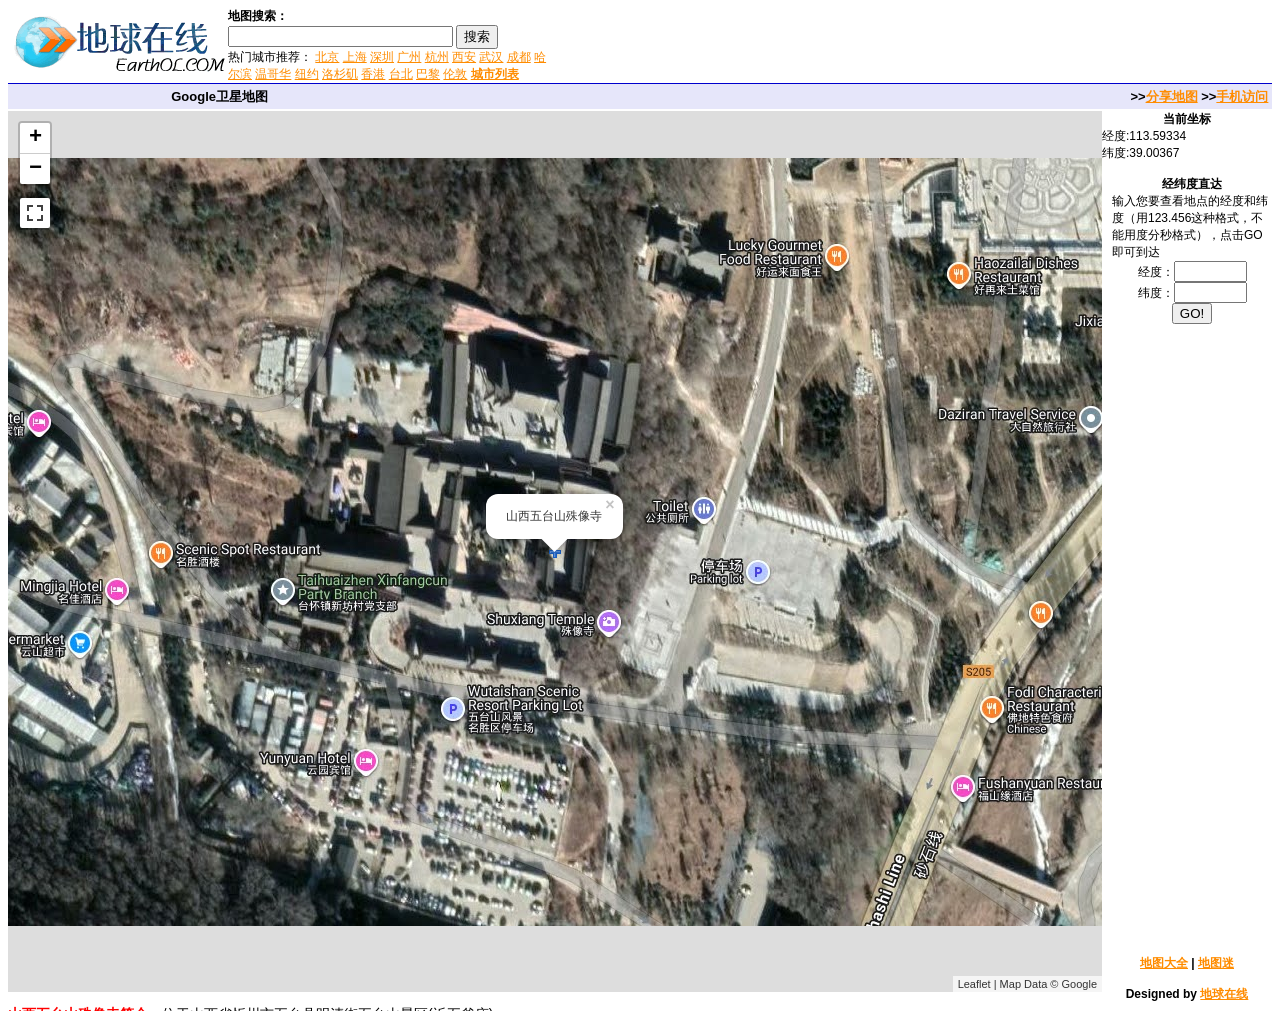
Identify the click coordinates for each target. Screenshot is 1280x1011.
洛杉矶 (340, 74)
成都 (519, 57)
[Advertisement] (789, 44)
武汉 (491, 57)
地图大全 (1164, 963)
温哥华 (273, 74)
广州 (409, 57)
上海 (355, 57)
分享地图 (1172, 96)
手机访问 (1242, 96)
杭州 (437, 57)
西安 (464, 57)
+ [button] (35, 138)
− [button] (35, 169)
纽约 (307, 74)
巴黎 (428, 74)
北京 (327, 57)
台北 (401, 74)
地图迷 (1216, 963)
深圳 (382, 57)
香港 (373, 74)
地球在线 (1224, 994)
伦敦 (455, 74)
